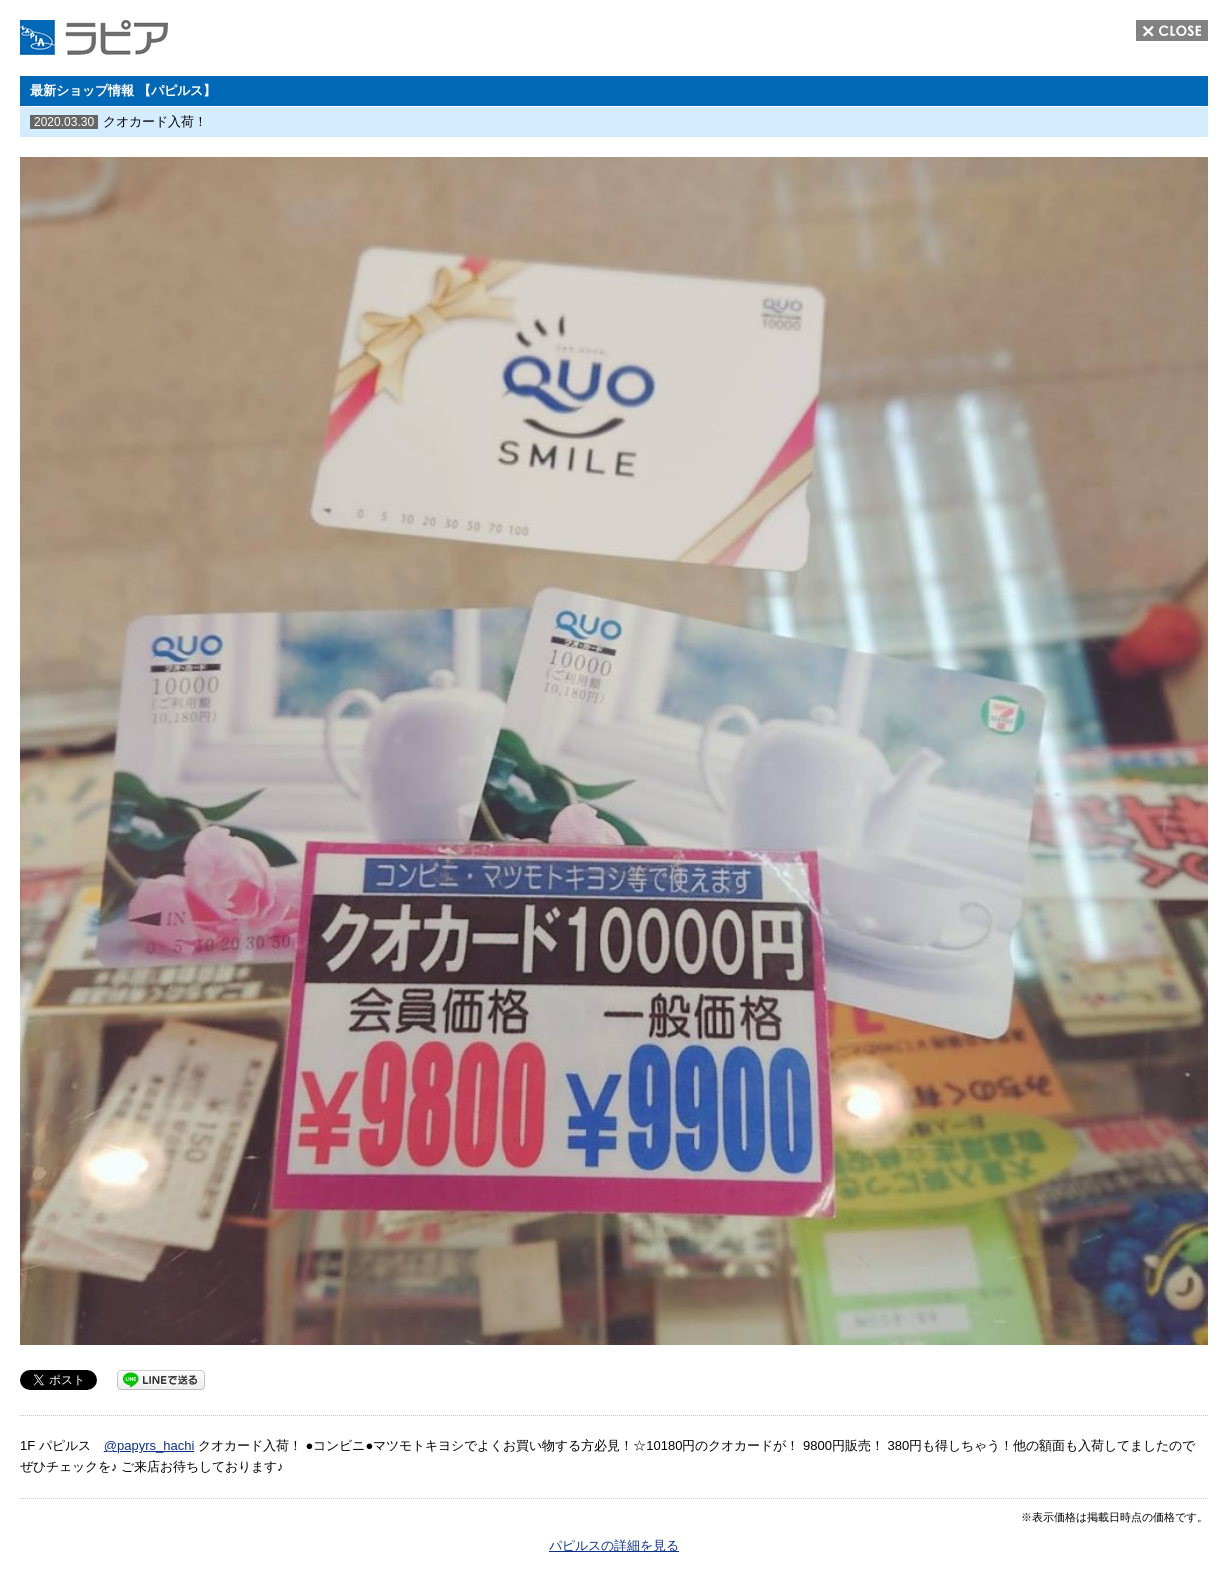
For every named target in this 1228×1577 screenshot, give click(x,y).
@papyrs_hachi (149, 1445)
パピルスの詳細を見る (614, 1545)
